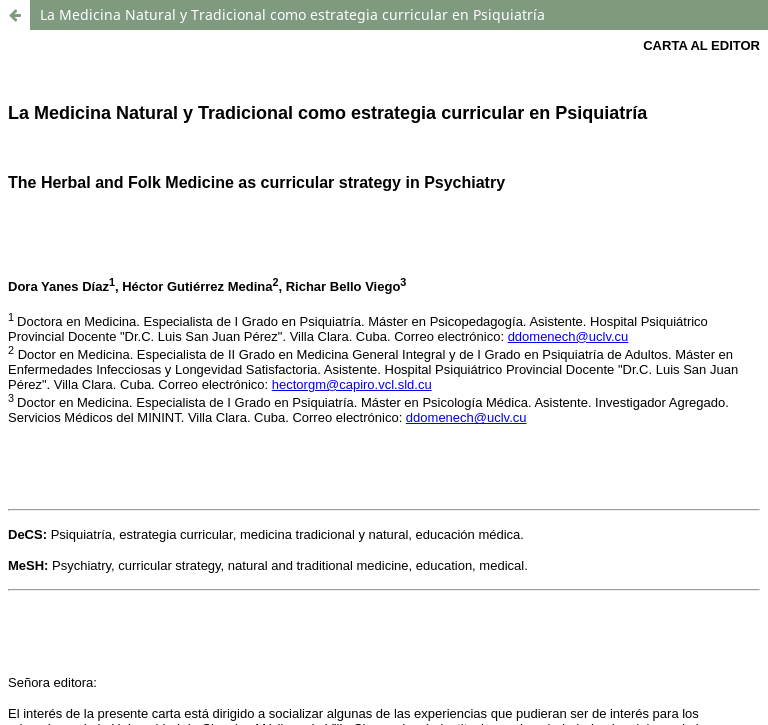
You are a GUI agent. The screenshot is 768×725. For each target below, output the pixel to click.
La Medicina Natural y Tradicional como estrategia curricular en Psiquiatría (292, 14)
